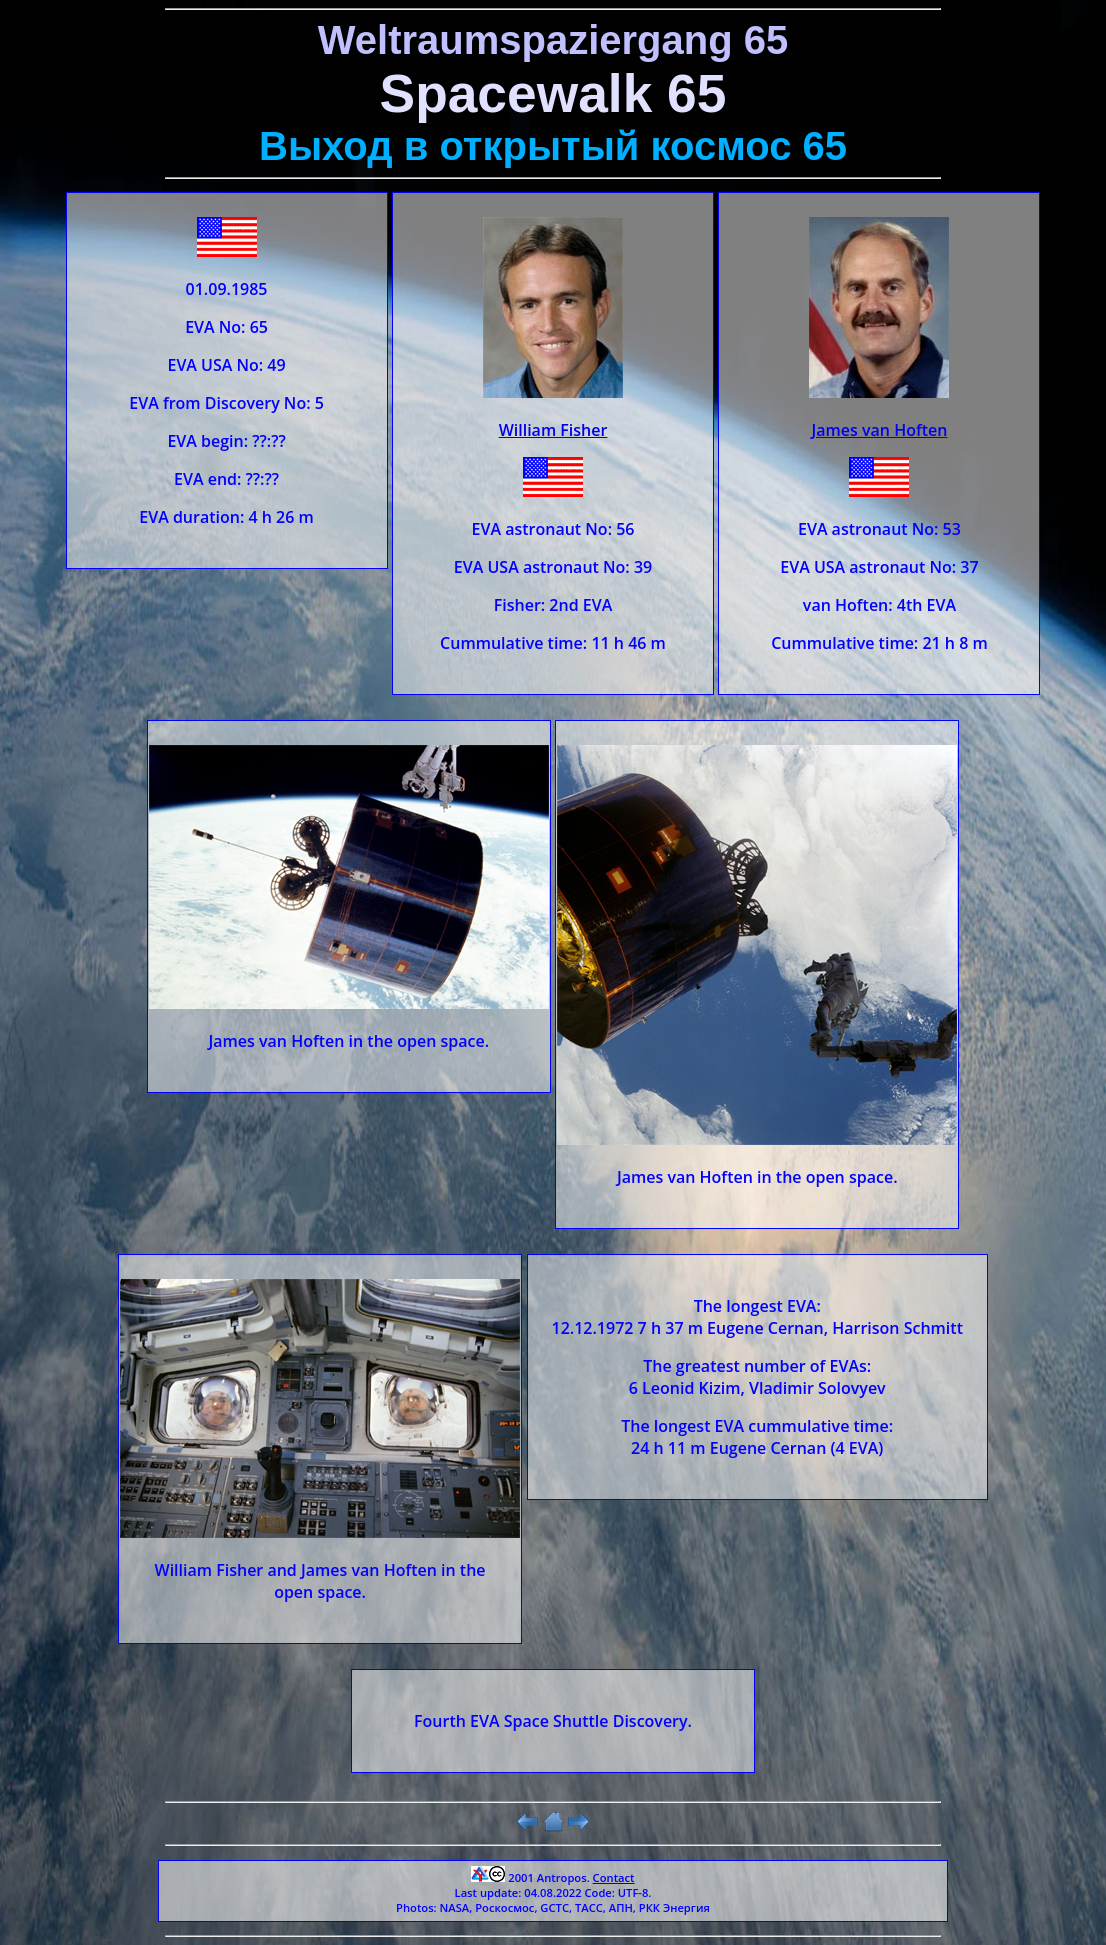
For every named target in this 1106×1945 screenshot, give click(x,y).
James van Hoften (879, 430)
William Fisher (553, 430)
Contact (614, 1877)
